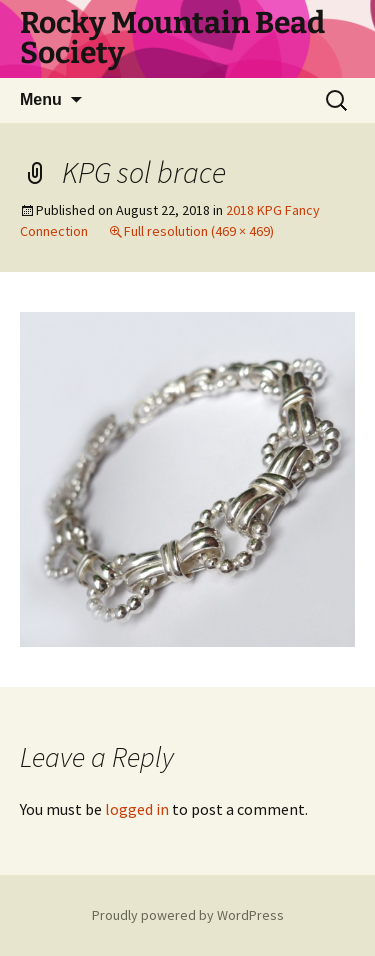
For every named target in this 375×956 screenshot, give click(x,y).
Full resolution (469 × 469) (199, 231)
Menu (41, 99)
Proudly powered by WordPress (188, 915)
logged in (137, 809)
